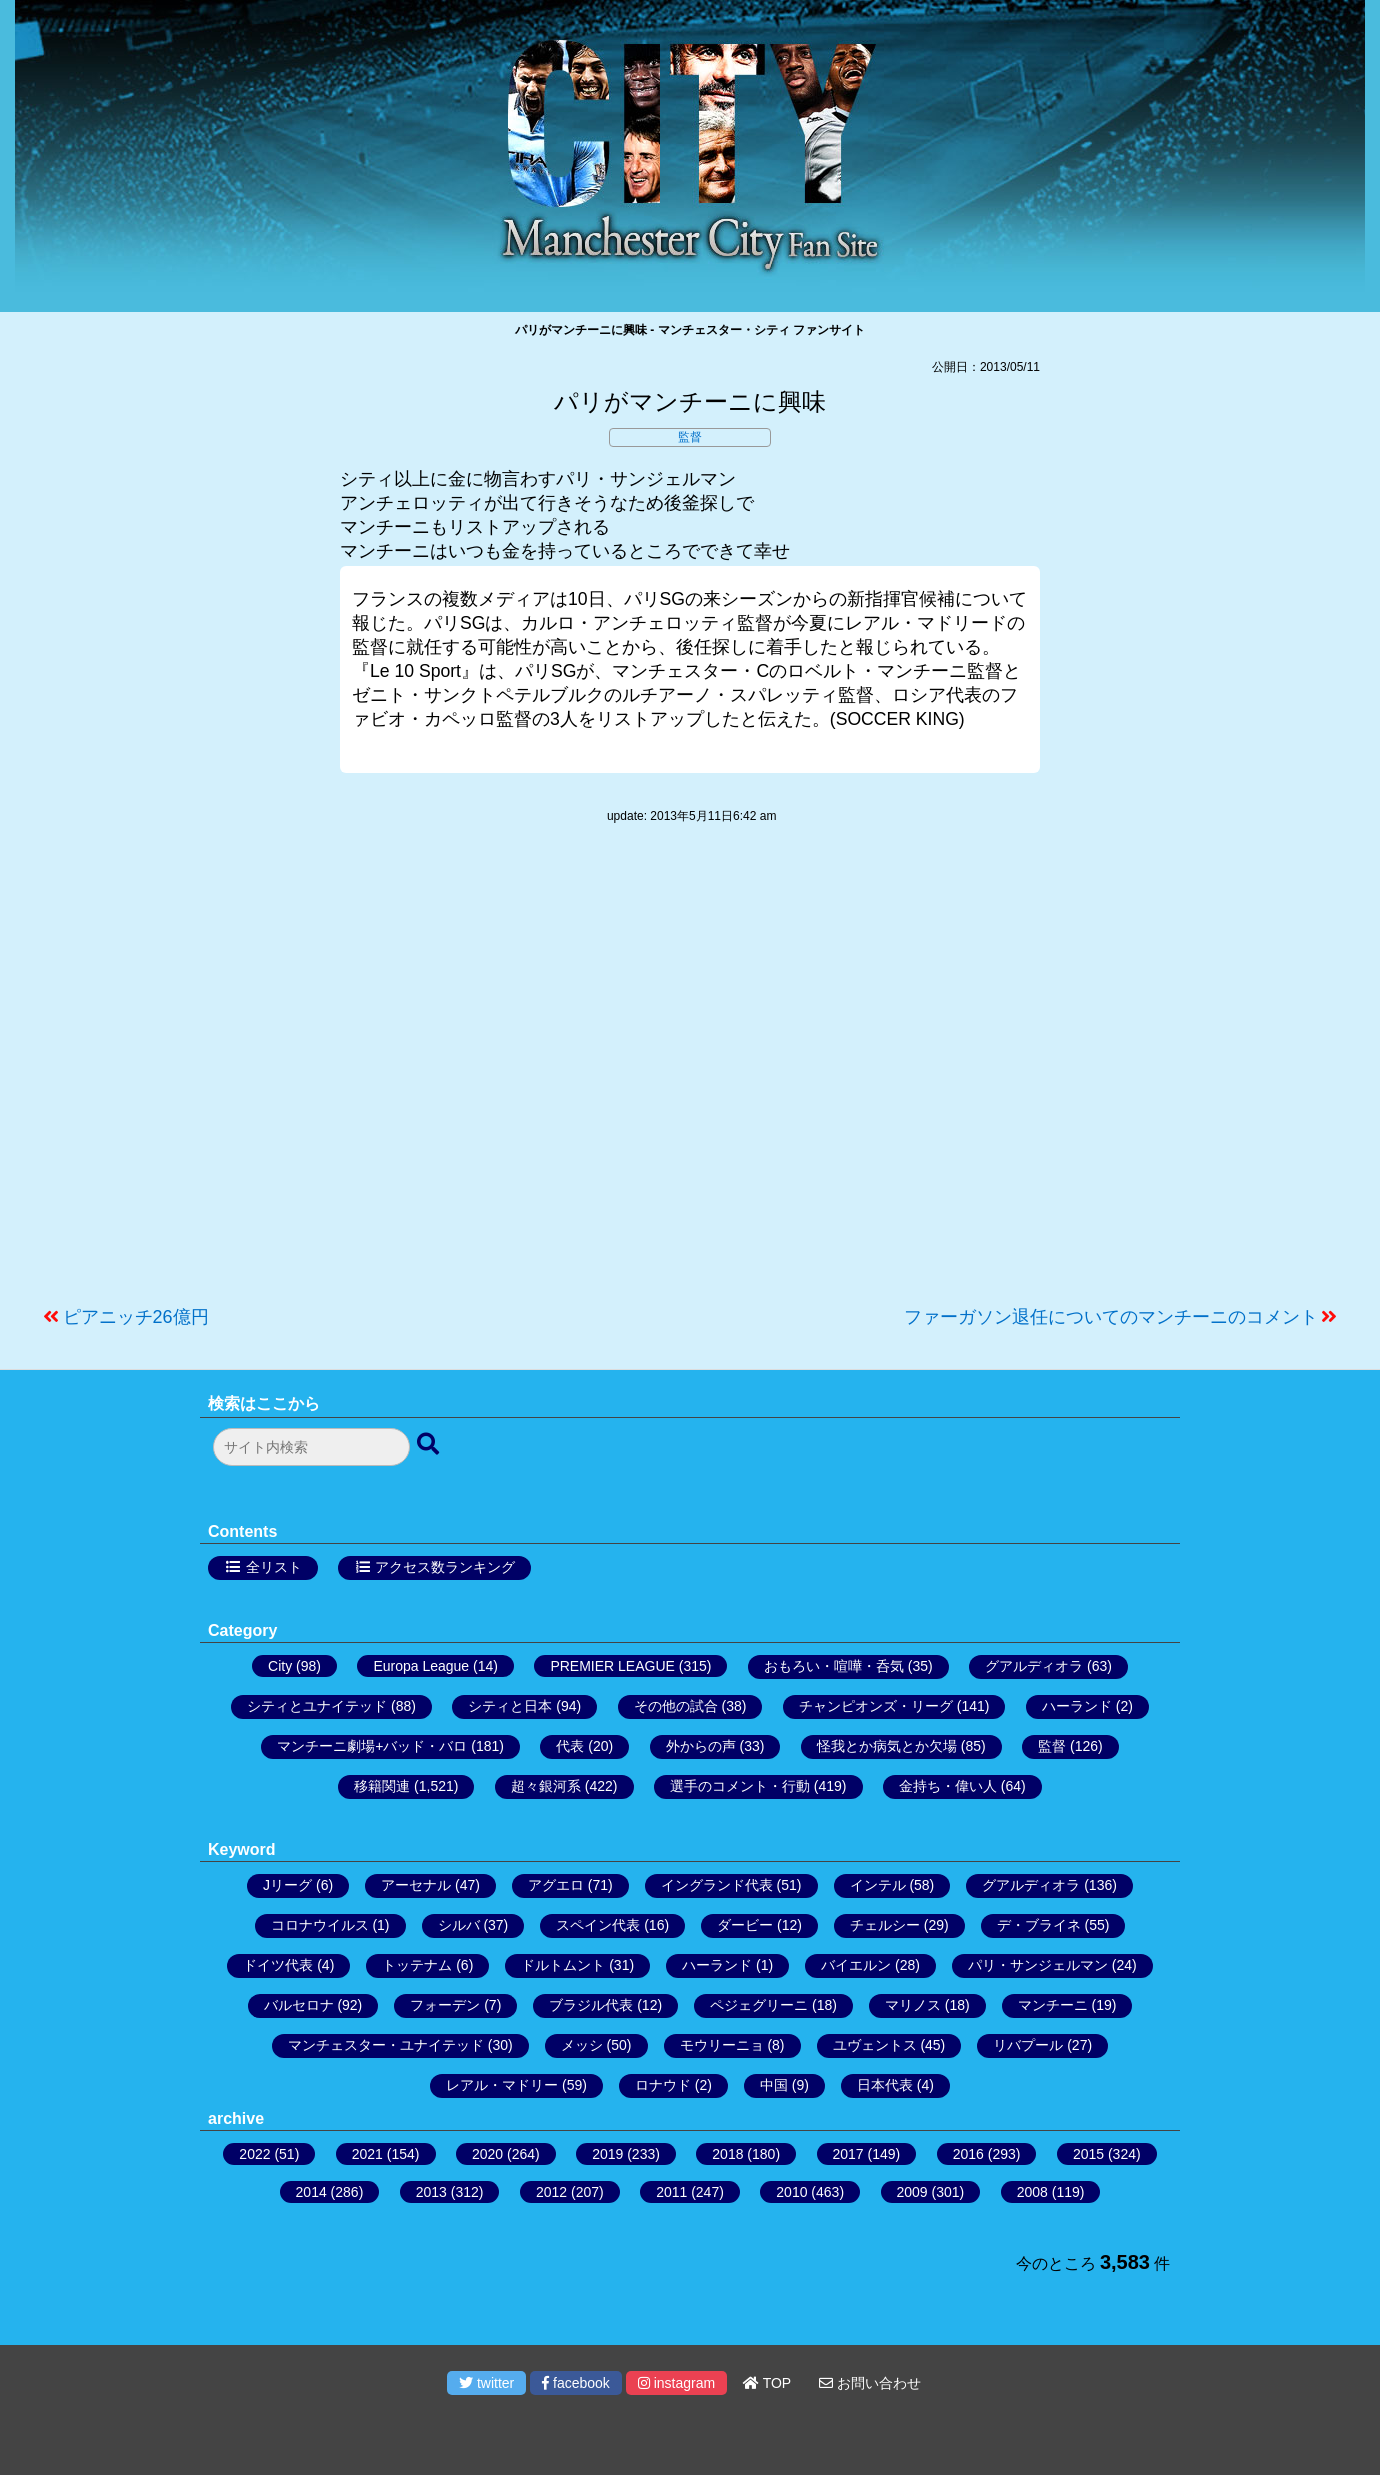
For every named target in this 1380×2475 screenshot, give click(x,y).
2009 (912, 2192)
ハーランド (1077, 1706)
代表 (570, 1746)
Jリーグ (287, 1885)
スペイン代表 (598, 1925)
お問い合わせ (870, 2383)
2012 (551, 2192)
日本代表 (885, 2085)
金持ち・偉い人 (948, 1786)
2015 (1088, 2154)
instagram (676, 2383)
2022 (254, 2154)
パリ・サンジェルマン (1038, 1965)
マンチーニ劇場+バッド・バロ (372, 1746)
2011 (671, 2192)
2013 (431, 2192)
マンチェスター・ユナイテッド (386, 2045)
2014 (311, 2192)
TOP (767, 2383)
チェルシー (885, 1925)
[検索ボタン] (430, 1445)
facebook (576, 2383)
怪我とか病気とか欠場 (887, 1746)
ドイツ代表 (278, 1965)
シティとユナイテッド (317, 1706)
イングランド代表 (717, 1885)
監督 (690, 437)
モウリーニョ (722, 2045)
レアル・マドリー (502, 2085)
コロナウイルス (320, 1925)
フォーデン (445, 2005)
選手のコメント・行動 (740, 1786)
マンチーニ (1053, 2005)
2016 (968, 2154)
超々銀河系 (546, 1786)
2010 (791, 2192)
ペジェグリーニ (759, 2005)
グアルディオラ (1034, 1666)
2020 (487, 2154)
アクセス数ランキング (445, 1567)
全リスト (274, 1567)
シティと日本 (510, 1706)
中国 (774, 2085)
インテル (878, 1885)
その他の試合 (676, 1706)
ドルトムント (563, 1965)
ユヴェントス (875, 2045)
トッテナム (417, 1965)
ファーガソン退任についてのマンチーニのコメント (1111, 1317)
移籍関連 (382, 1786)
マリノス (913, 2005)
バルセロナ (299, 2005)
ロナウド (663, 2085)
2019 (607, 2154)
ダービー (745, 1925)
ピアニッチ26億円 (136, 1317)
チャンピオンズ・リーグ (876, 1706)
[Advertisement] (690, 1075)
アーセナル (416, 1885)
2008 (1032, 2192)
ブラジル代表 (591, 2005)
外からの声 (701, 1746)
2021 (367, 2154)
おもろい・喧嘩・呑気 (834, 1666)
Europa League (421, 1666)
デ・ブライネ (1039, 1925)
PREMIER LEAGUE (612, 1666)
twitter (486, 2383)
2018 (727, 2154)
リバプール (1028, 2045)
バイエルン (856, 1965)
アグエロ (556, 1885)
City (280, 1666)
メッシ (582, 2045)
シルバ (459, 1925)
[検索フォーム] (311, 1447)
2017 (848, 2154)
